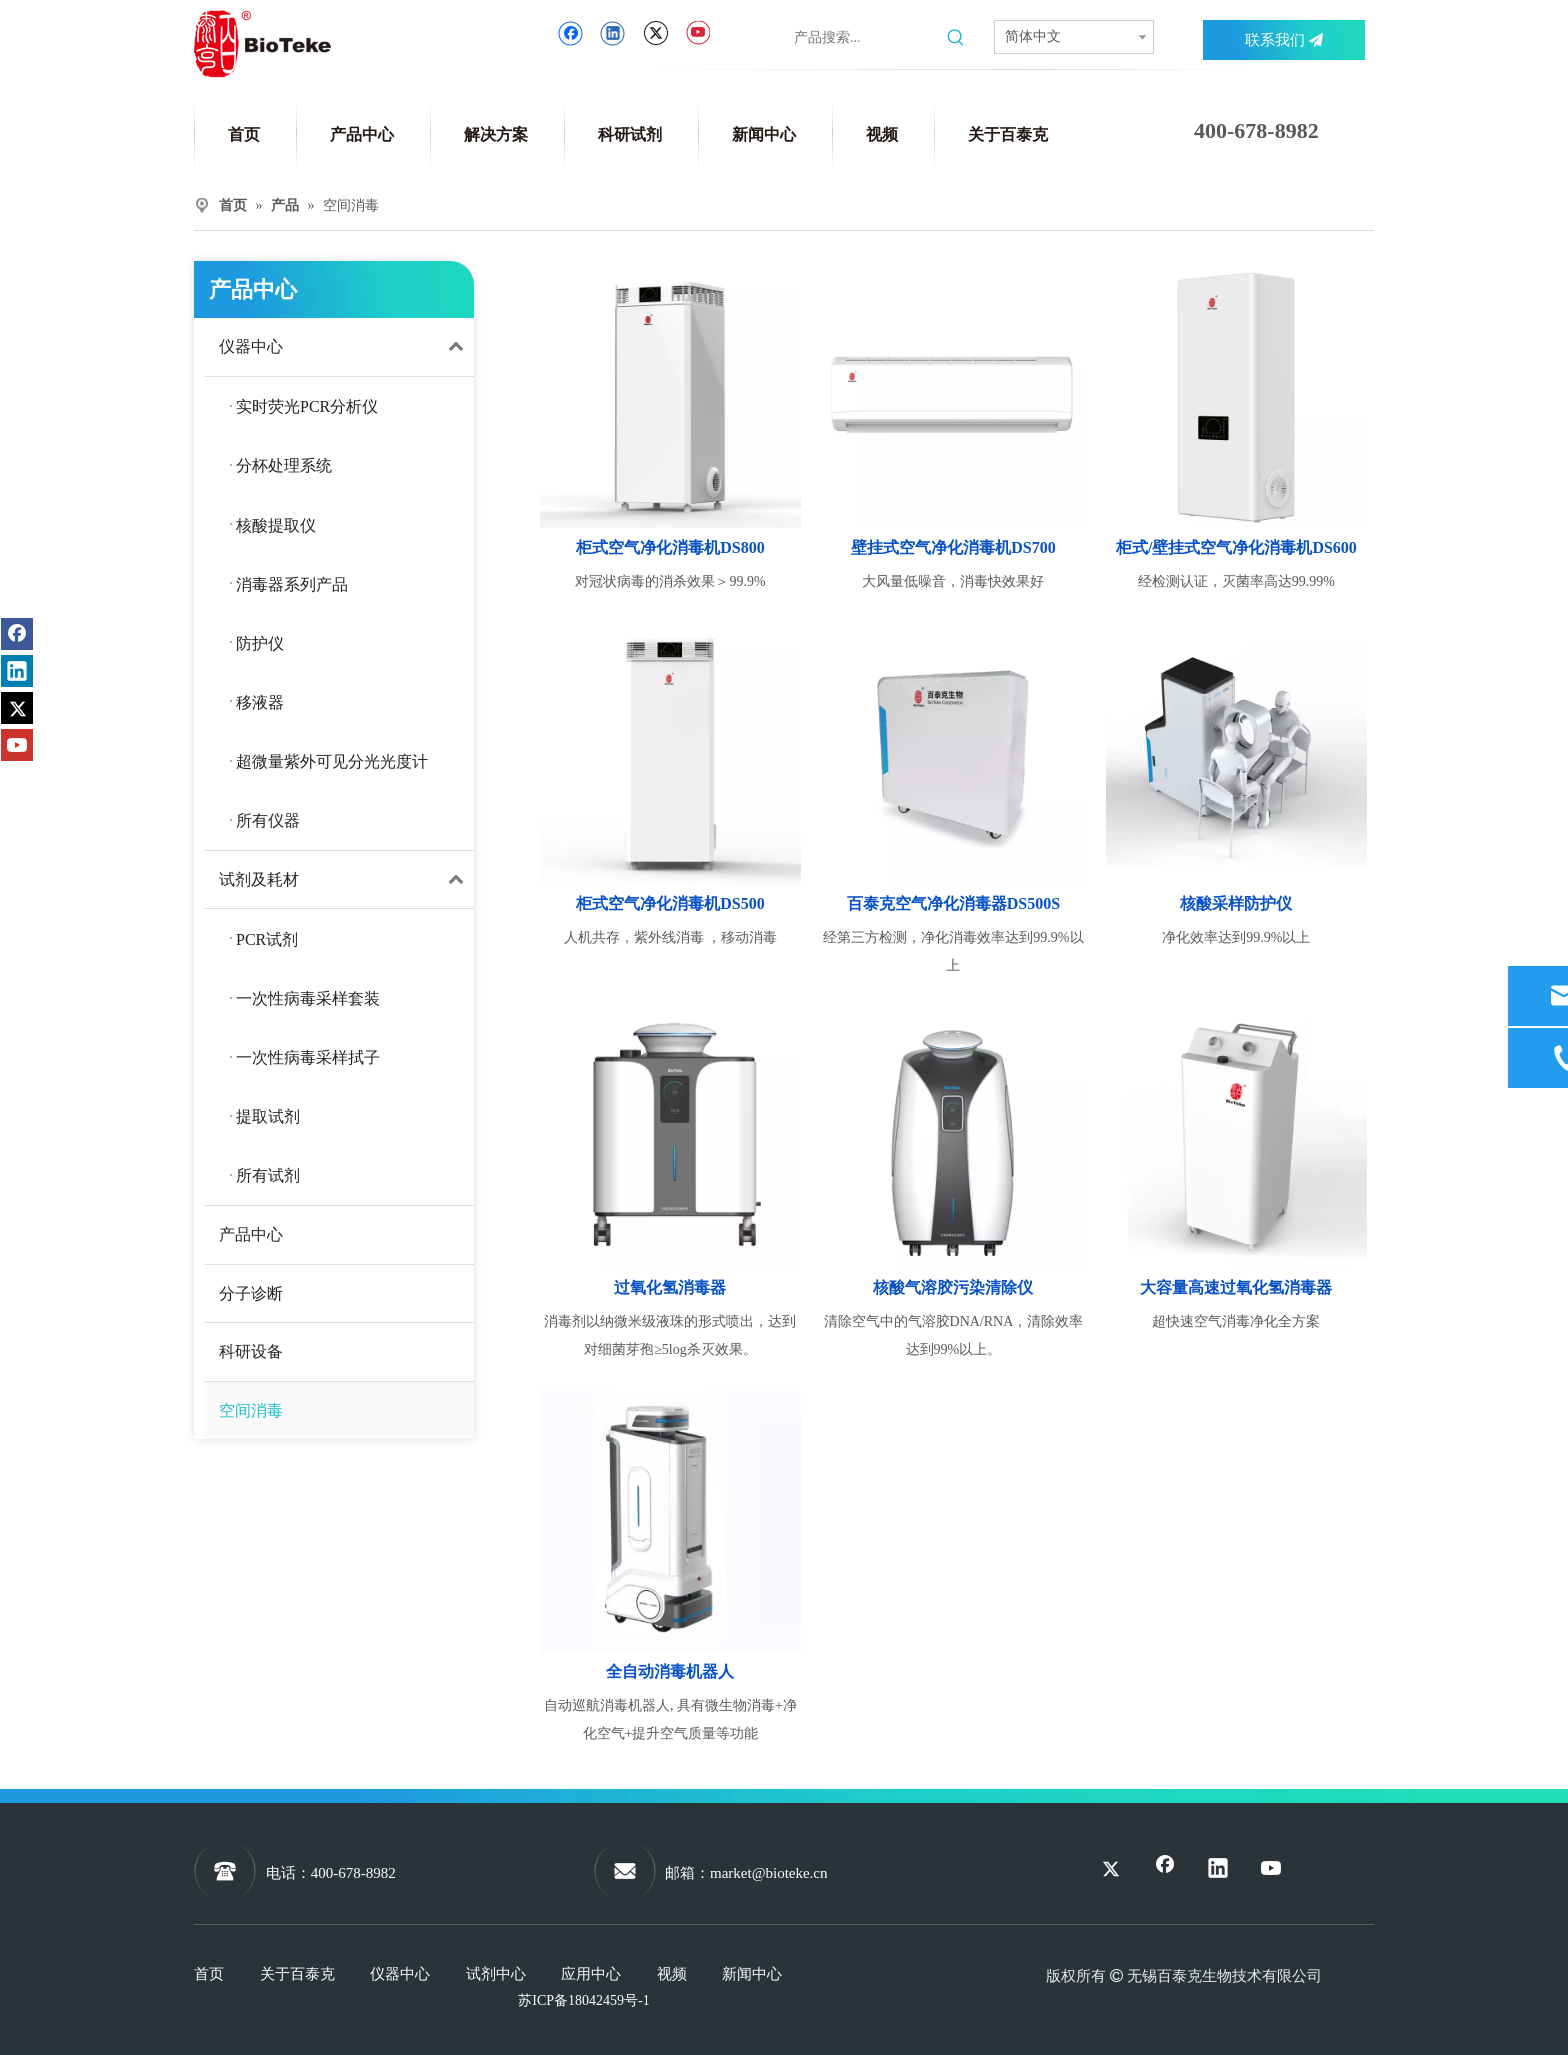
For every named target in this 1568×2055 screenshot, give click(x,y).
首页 (209, 1974)
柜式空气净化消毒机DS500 (670, 903)
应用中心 (591, 1974)
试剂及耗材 (346, 880)
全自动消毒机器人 (670, 1671)
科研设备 (251, 1351)
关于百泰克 (297, 1974)
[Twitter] (655, 33)
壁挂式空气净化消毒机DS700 (953, 547)
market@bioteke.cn (769, 1873)
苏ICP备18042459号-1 (583, 2000)
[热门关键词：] (956, 38)
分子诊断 (251, 1293)
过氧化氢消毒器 (670, 1287)
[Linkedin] (612, 33)
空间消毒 (251, 1410)
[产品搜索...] (866, 38)
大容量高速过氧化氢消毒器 (1236, 1287)
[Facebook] (570, 33)
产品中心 (251, 1234)
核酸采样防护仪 (1236, 903)
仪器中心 (346, 347)
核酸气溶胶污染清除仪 (953, 1287)
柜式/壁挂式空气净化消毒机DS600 (1236, 547)
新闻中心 (752, 1974)
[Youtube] (697, 33)
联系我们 (1284, 40)
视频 (672, 1974)
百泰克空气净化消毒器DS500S (953, 903)
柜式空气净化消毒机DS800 (670, 547)
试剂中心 (496, 1974)
